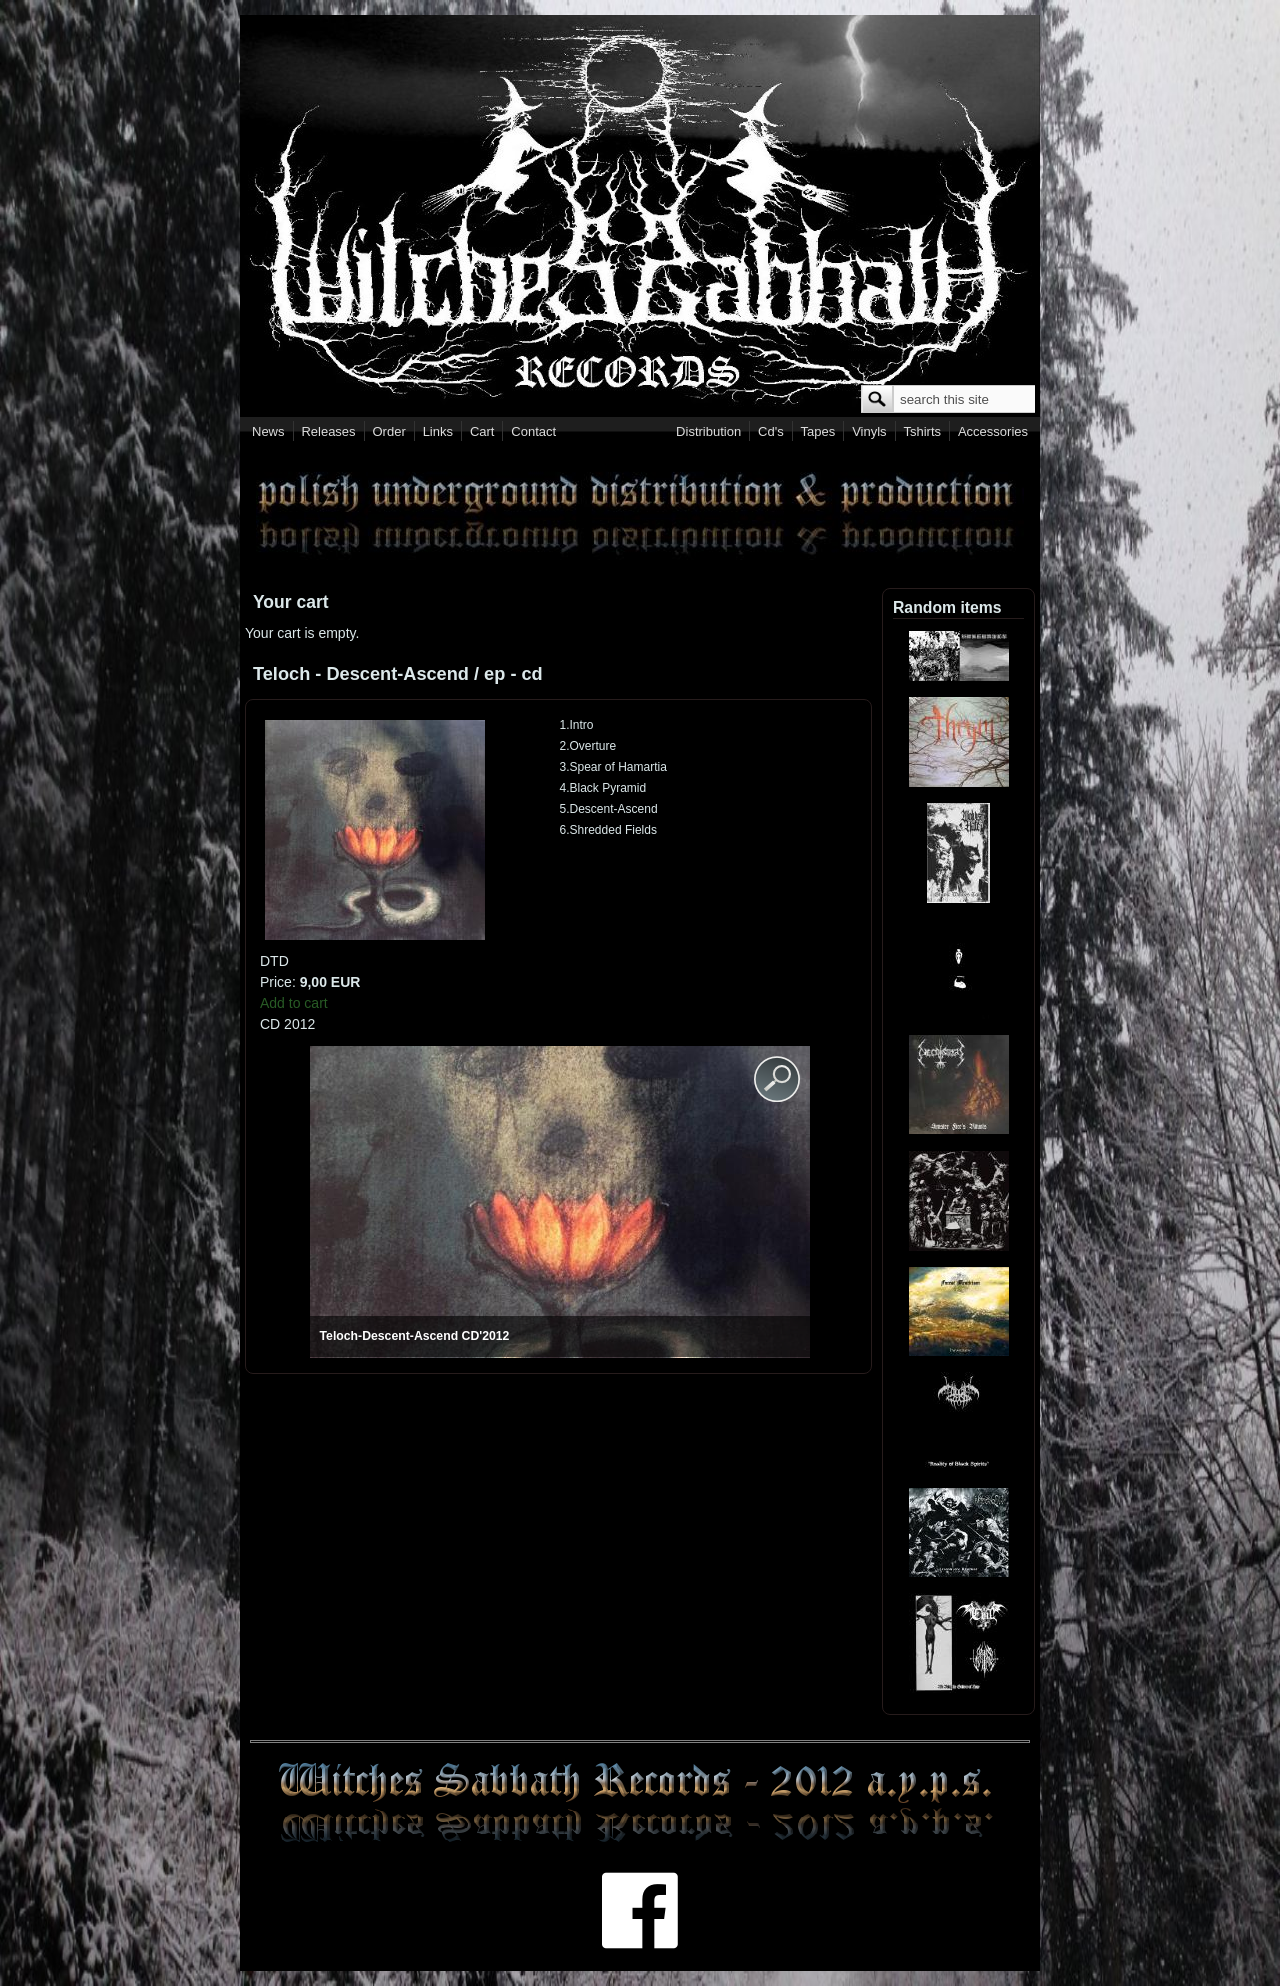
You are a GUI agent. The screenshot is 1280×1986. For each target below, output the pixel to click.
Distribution (708, 431)
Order (389, 431)
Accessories (993, 431)
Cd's (771, 431)
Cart (482, 431)
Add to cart (294, 1003)
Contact (533, 431)
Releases (328, 431)
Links (438, 431)
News (268, 431)
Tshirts (922, 431)
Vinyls (869, 431)
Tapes (818, 431)
